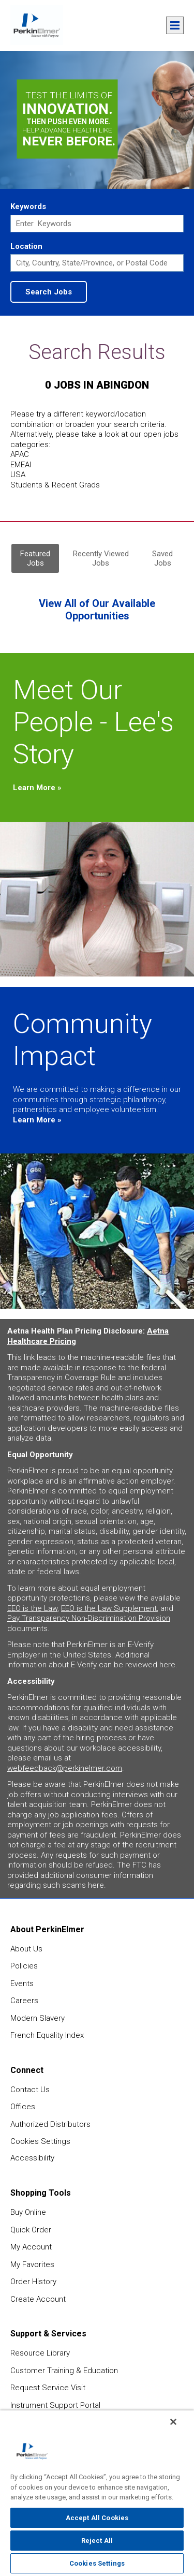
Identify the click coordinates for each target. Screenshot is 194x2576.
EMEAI (20, 464)
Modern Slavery (37, 2018)
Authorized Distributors (50, 2124)
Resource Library (40, 2353)
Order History (33, 2281)
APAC (19, 454)
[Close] (173, 2422)
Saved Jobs (162, 558)
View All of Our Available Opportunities (97, 609)
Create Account (38, 2299)
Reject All (97, 2540)
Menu (175, 25)
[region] (97, 2493)
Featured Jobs (35, 558)
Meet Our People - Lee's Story (93, 722)
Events (22, 1983)
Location (26, 246)
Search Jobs (48, 292)
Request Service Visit (47, 2387)
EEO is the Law (32, 1608)
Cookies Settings (40, 2141)
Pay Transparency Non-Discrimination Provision (88, 1618)
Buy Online (28, 2212)
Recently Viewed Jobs (101, 558)
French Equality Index (47, 2035)
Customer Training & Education (64, 2370)
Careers (24, 2000)
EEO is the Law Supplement (109, 1608)
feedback (179, 2137)
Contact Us (30, 2089)
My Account (31, 2247)
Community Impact (82, 1040)
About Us (26, 1948)
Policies (24, 1966)
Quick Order (30, 2229)
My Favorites (32, 2264)
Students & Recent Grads (55, 485)
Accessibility (32, 2158)
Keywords (28, 206)
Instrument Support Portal (55, 2405)
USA (17, 474)
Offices (22, 2106)
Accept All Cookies (97, 2518)
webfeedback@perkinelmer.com (64, 1768)
